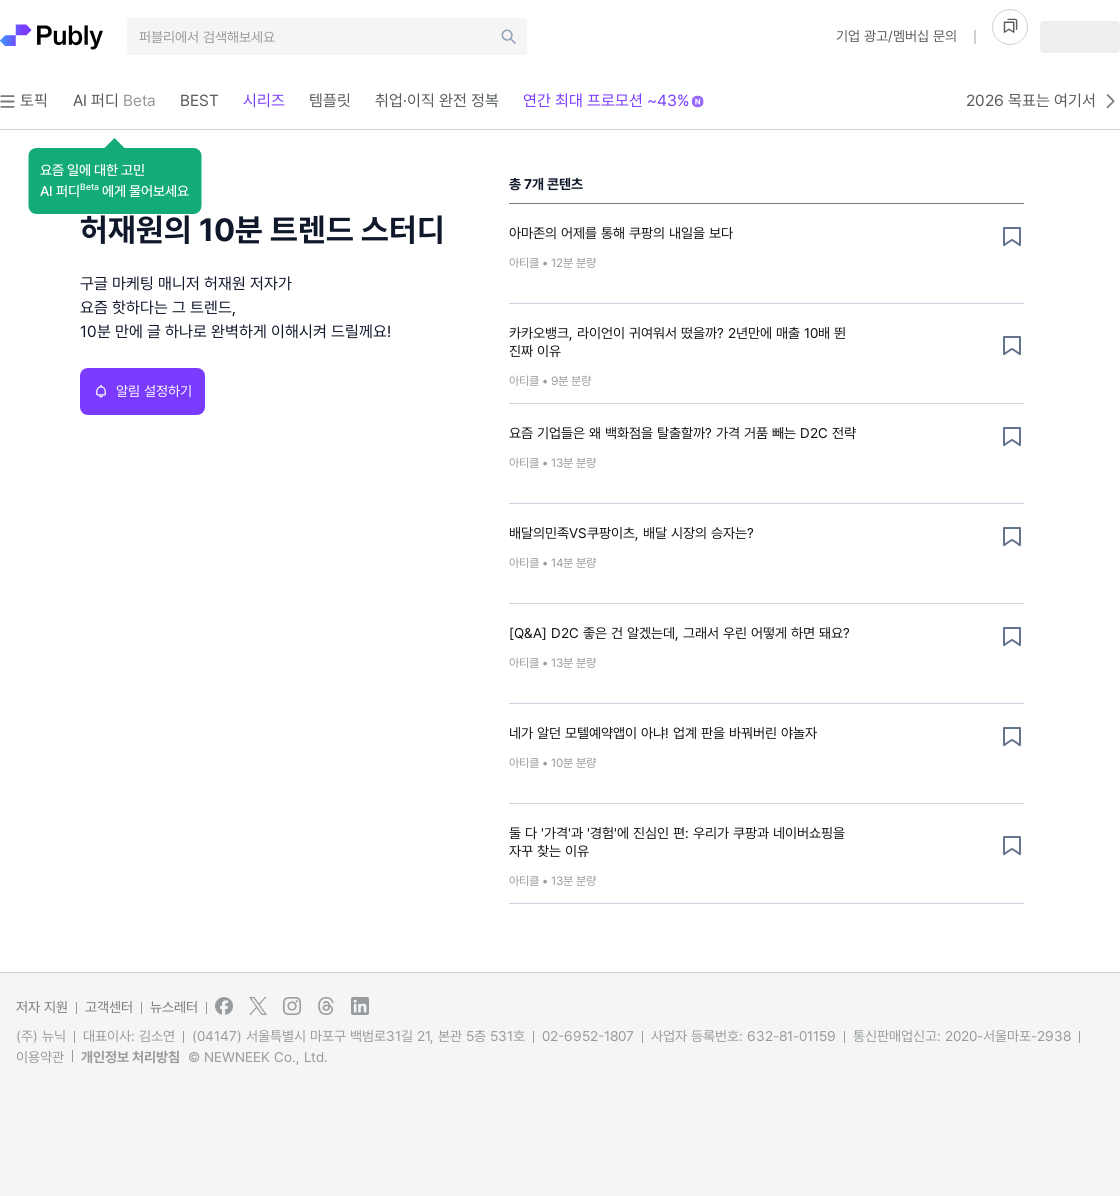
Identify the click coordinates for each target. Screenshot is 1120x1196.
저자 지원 (42, 1007)
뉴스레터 (174, 1007)
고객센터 (109, 1007)
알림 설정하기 (142, 391)
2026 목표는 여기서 (1043, 101)
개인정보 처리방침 (130, 1057)
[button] (114, 181)
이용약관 (40, 1057)
